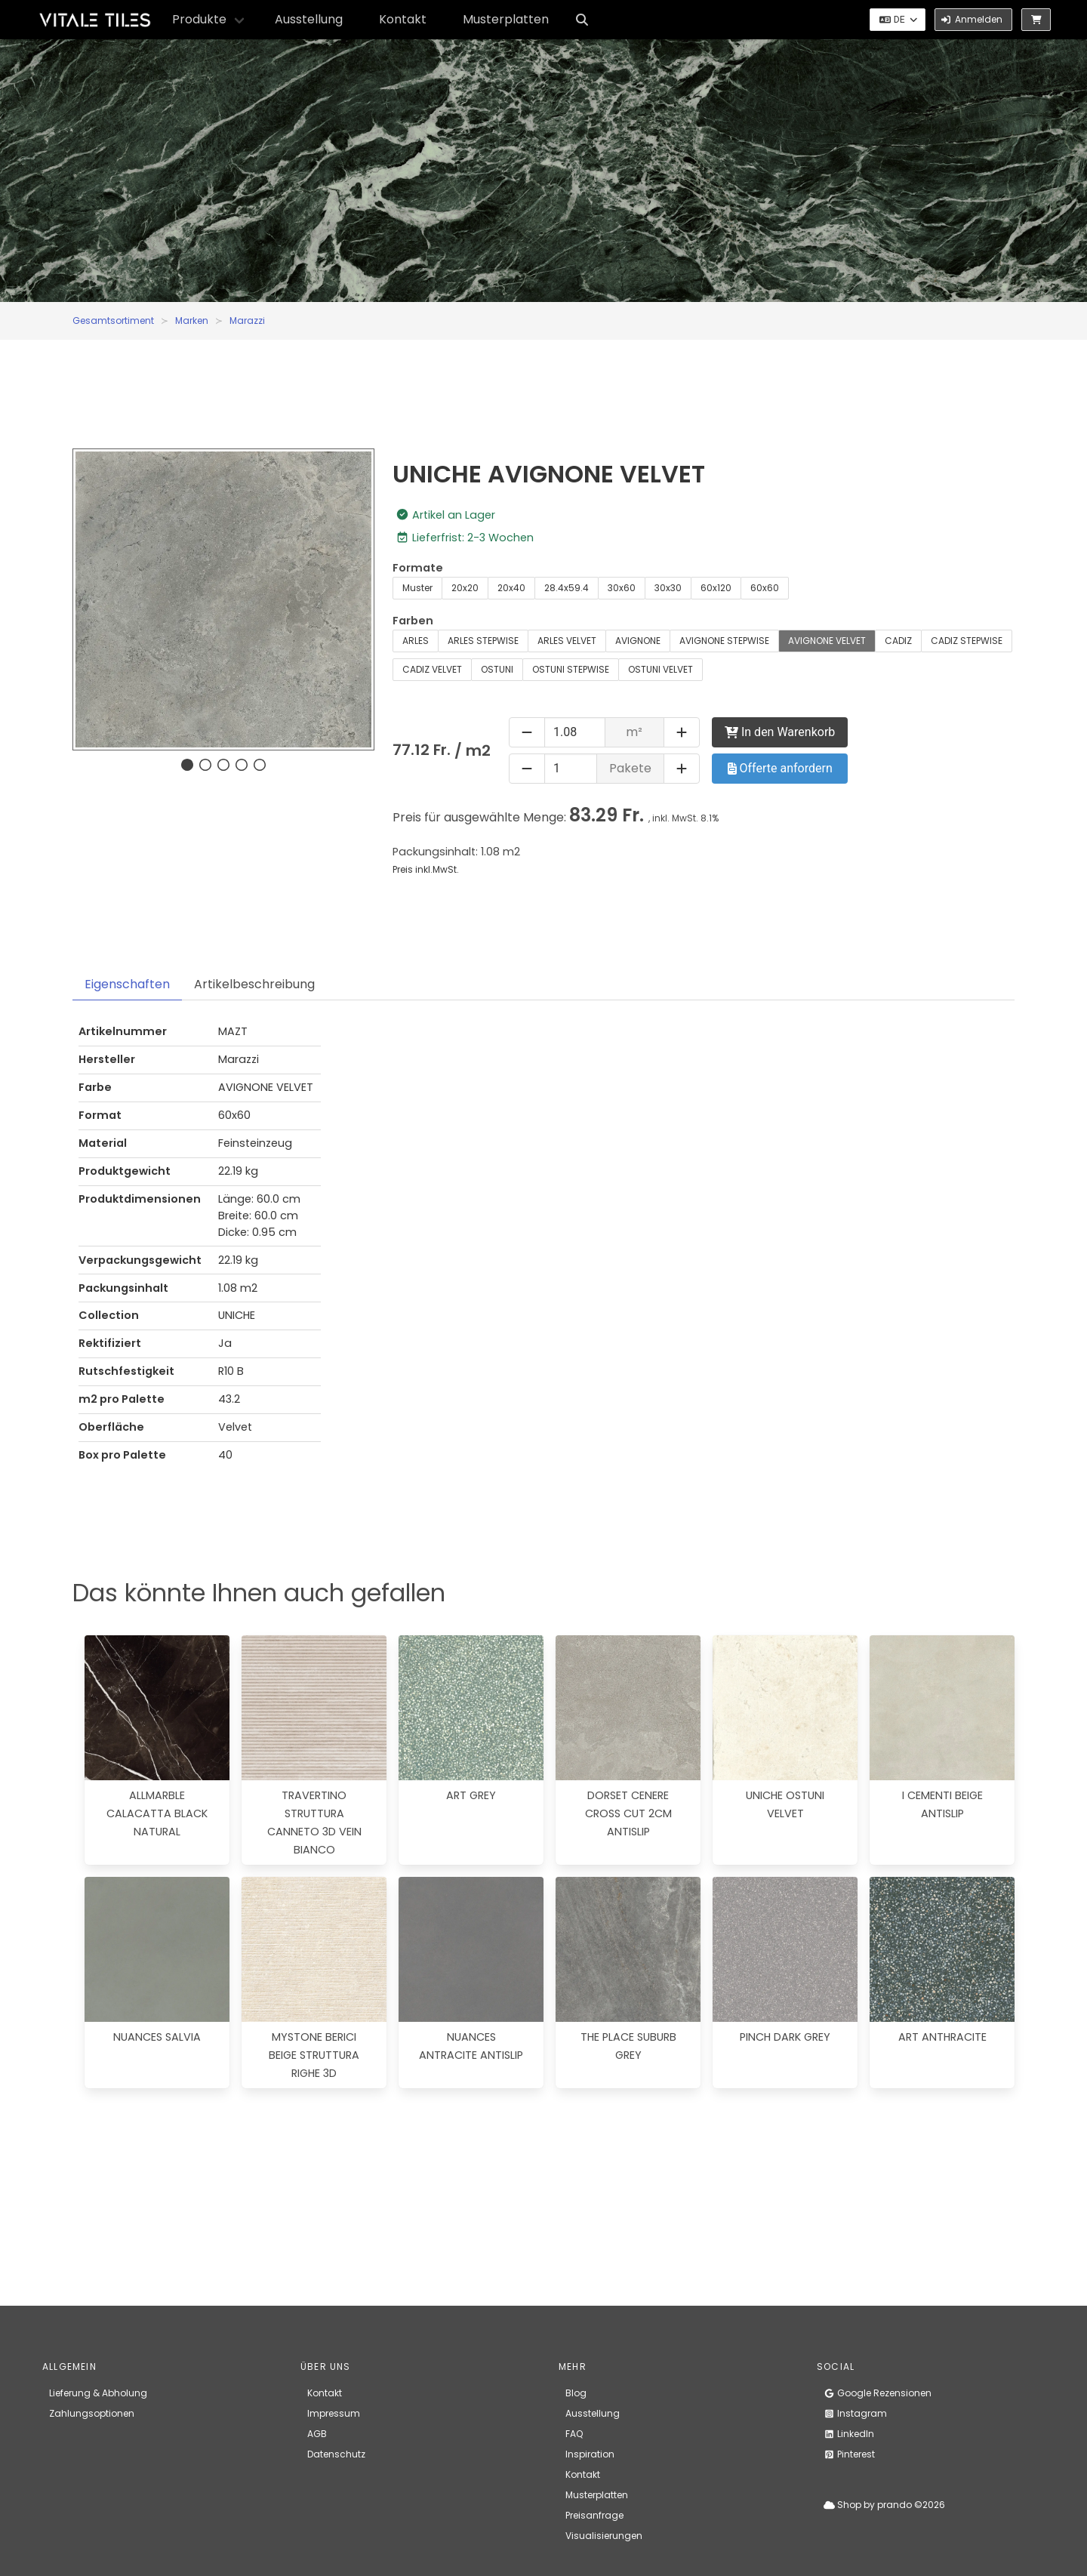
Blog (576, 2392)
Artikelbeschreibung (254, 984)
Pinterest (849, 2454)
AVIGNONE (638, 640)
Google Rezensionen (877, 2392)
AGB (317, 2433)
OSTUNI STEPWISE (570, 669)
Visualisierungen (603, 2535)
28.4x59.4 (566, 587)
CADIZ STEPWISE (966, 640)
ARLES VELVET (566, 640)
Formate (418, 567)
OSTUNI (497, 669)
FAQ (574, 2433)
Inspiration (589, 2454)
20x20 (465, 587)
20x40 (511, 587)
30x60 (622, 587)
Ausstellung (309, 19)
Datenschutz (336, 2454)
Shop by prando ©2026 (884, 2504)
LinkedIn (849, 2433)
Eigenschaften (127, 984)
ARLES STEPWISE (483, 640)
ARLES (415, 640)
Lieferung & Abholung (98, 2392)
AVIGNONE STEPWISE (724, 640)
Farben (413, 620)
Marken (191, 320)
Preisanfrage (594, 2515)
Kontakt (402, 19)
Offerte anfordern (780, 768)
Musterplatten (506, 19)
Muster (417, 587)
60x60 (764, 587)
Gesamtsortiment (113, 320)
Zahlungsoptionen (91, 2413)
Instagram (855, 2413)
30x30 (668, 587)
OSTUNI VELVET (660, 669)
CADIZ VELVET (432, 669)
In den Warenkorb (780, 732)
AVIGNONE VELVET (827, 640)
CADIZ (898, 640)
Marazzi (247, 320)
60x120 (716, 587)
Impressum (333, 2413)
